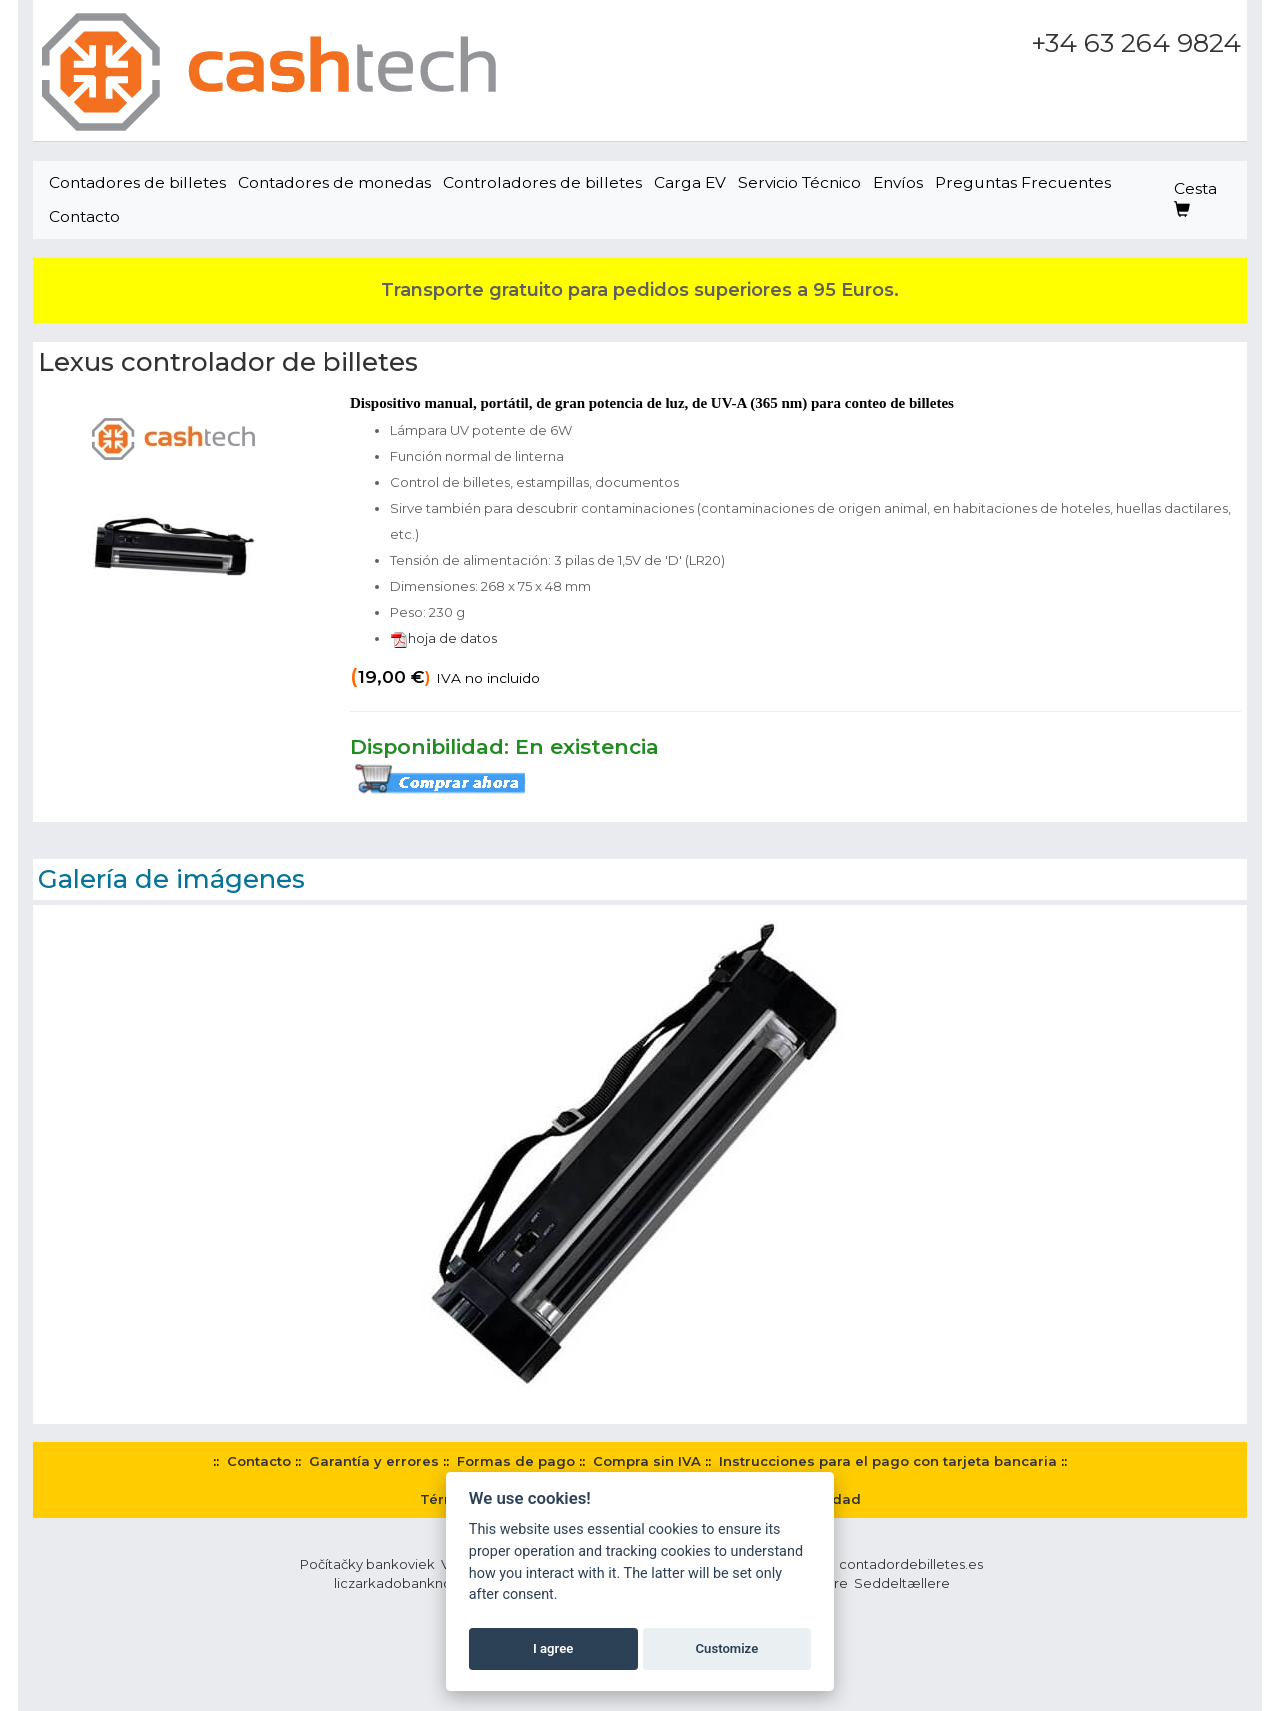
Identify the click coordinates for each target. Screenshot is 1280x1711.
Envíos (898, 182)
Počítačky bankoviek (367, 1564)
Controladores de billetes (542, 182)
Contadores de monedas (334, 182)
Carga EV (690, 182)
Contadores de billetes (137, 182)
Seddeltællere (902, 1583)
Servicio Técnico (799, 182)
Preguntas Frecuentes (1023, 182)
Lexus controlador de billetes (228, 362)
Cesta (1195, 198)
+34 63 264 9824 (1136, 43)
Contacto (84, 216)
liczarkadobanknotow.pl (413, 1583)
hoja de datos (443, 638)
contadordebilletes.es (911, 1564)
